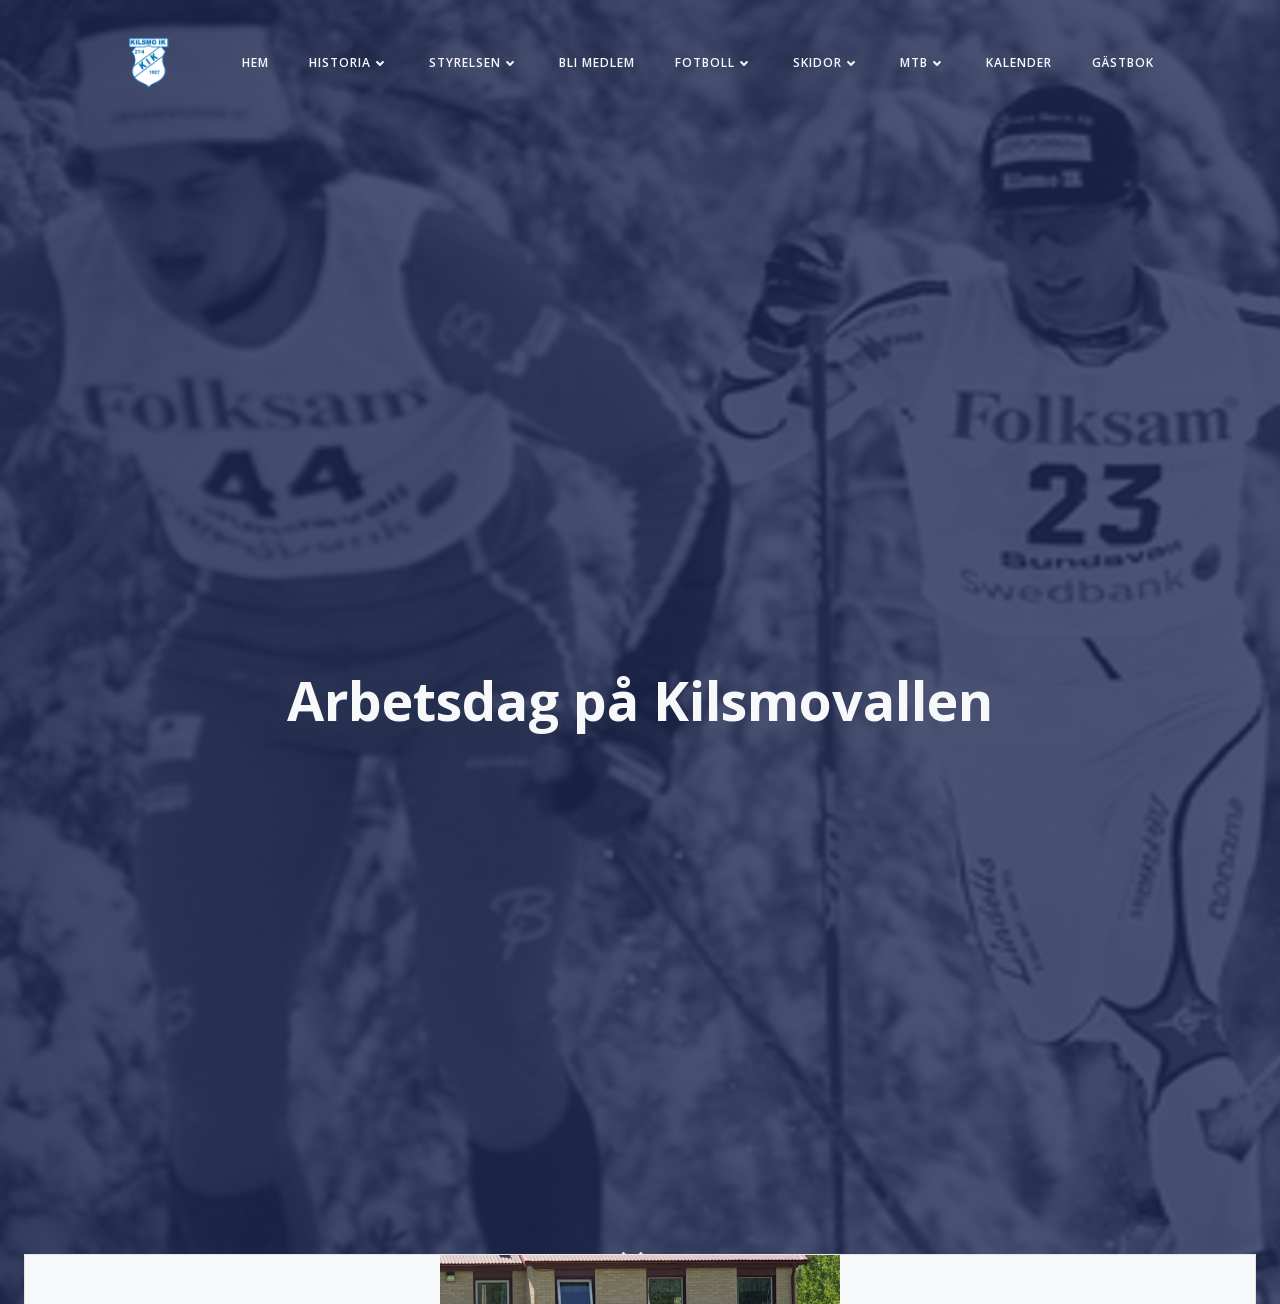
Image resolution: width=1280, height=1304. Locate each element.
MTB (923, 62)
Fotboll (714, 62)
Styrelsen (474, 62)
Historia (349, 62)
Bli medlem (597, 62)
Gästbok (1123, 62)
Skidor (826, 62)
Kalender (1019, 62)
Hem (255, 62)
